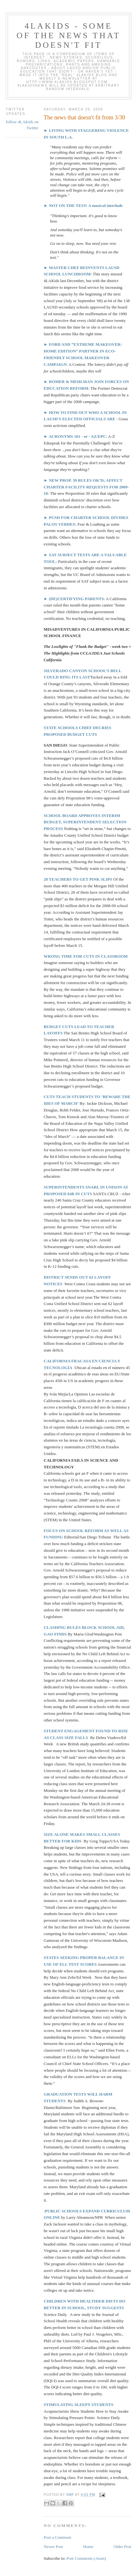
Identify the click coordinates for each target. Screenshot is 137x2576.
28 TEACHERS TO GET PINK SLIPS (78, 879)
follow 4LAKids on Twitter (22, 125)
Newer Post (53, 2546)
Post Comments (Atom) (86, 2558)
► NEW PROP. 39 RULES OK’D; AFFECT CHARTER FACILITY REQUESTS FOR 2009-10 (86, 487)
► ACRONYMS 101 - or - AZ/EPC (75, 436)
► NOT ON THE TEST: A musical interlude (83, 205)
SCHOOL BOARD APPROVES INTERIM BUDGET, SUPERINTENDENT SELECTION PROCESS (85, 822)
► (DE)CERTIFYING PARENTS (74, 598)
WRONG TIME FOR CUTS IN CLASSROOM (86, 956)
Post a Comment (57, 2537)
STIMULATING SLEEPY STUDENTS (78, 2404)
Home (88, 2546)
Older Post (122, 2546)
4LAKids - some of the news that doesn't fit (69, 35)
